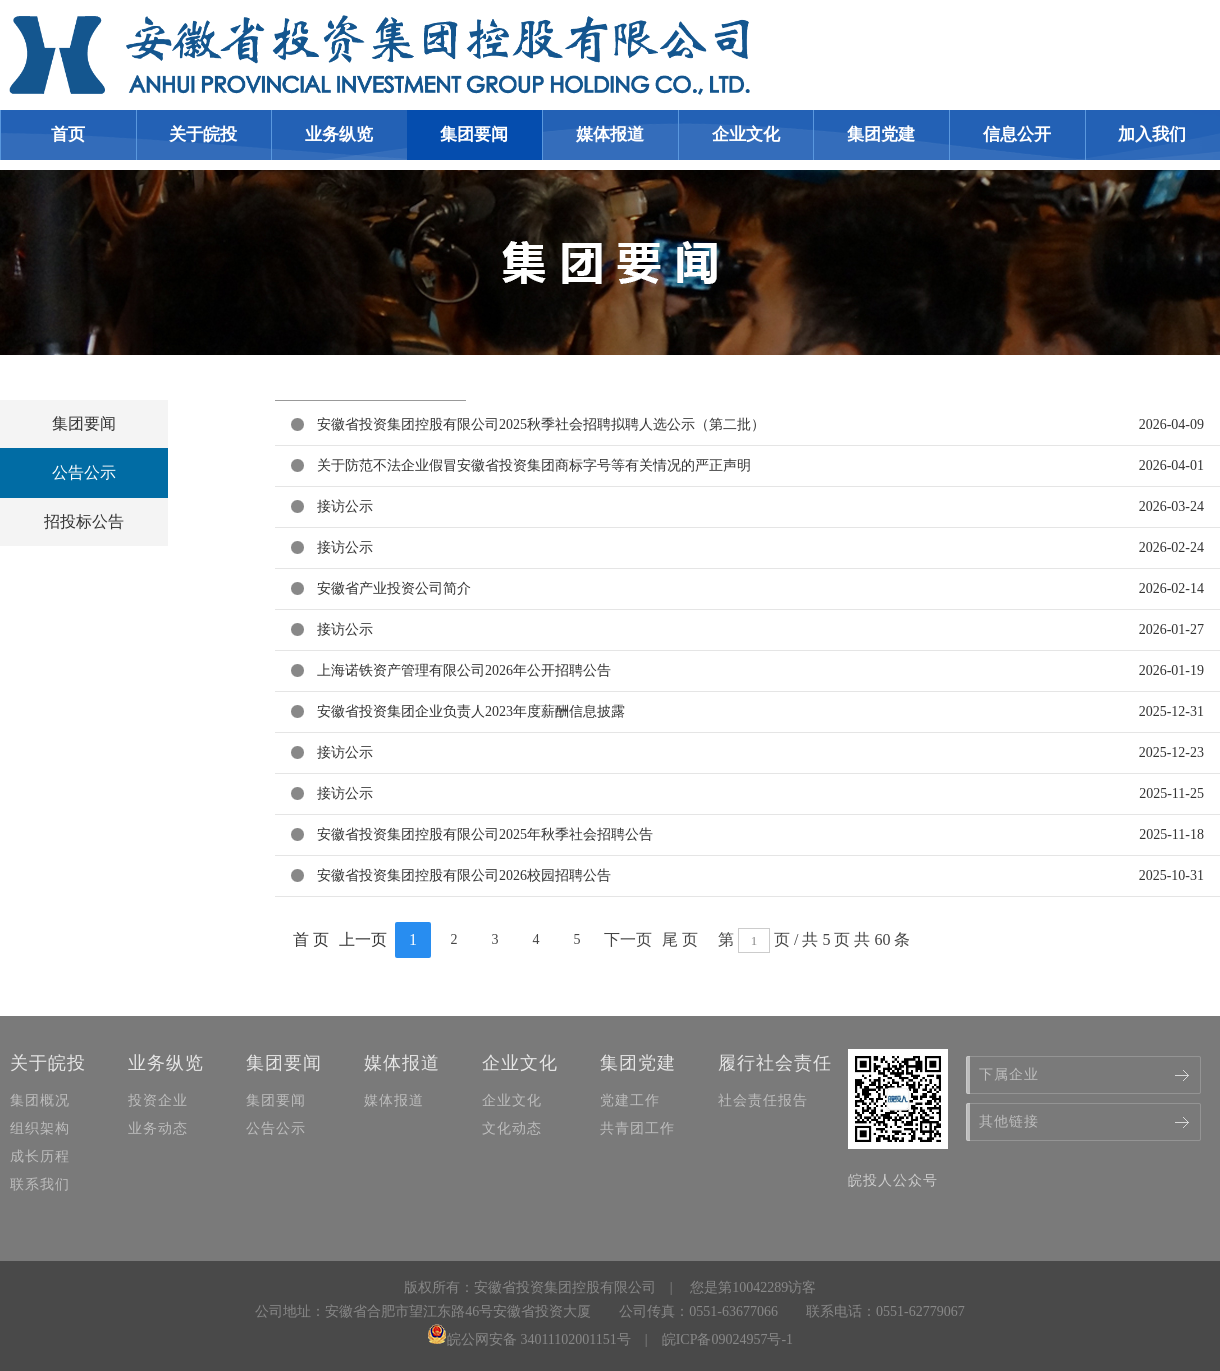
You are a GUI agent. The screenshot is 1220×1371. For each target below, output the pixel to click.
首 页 (311, 939)
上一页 (363, 939)
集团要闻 (84, 423)
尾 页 (680, 939)
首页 (68, 134)
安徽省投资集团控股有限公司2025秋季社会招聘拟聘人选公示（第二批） (541, 424)
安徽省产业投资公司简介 (394, 588)
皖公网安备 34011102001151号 (529, 1339)
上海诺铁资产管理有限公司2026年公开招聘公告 (464, 670)
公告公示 (84, 472)
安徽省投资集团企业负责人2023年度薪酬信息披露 (471, 711)
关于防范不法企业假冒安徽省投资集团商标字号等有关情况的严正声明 (534, 465)
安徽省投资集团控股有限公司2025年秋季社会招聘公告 (485, 834)
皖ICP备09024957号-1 (727, 1339)
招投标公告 (84, 521)
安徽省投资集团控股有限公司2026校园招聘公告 (464, 875)
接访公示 (345, 506)
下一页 (628, 939)
